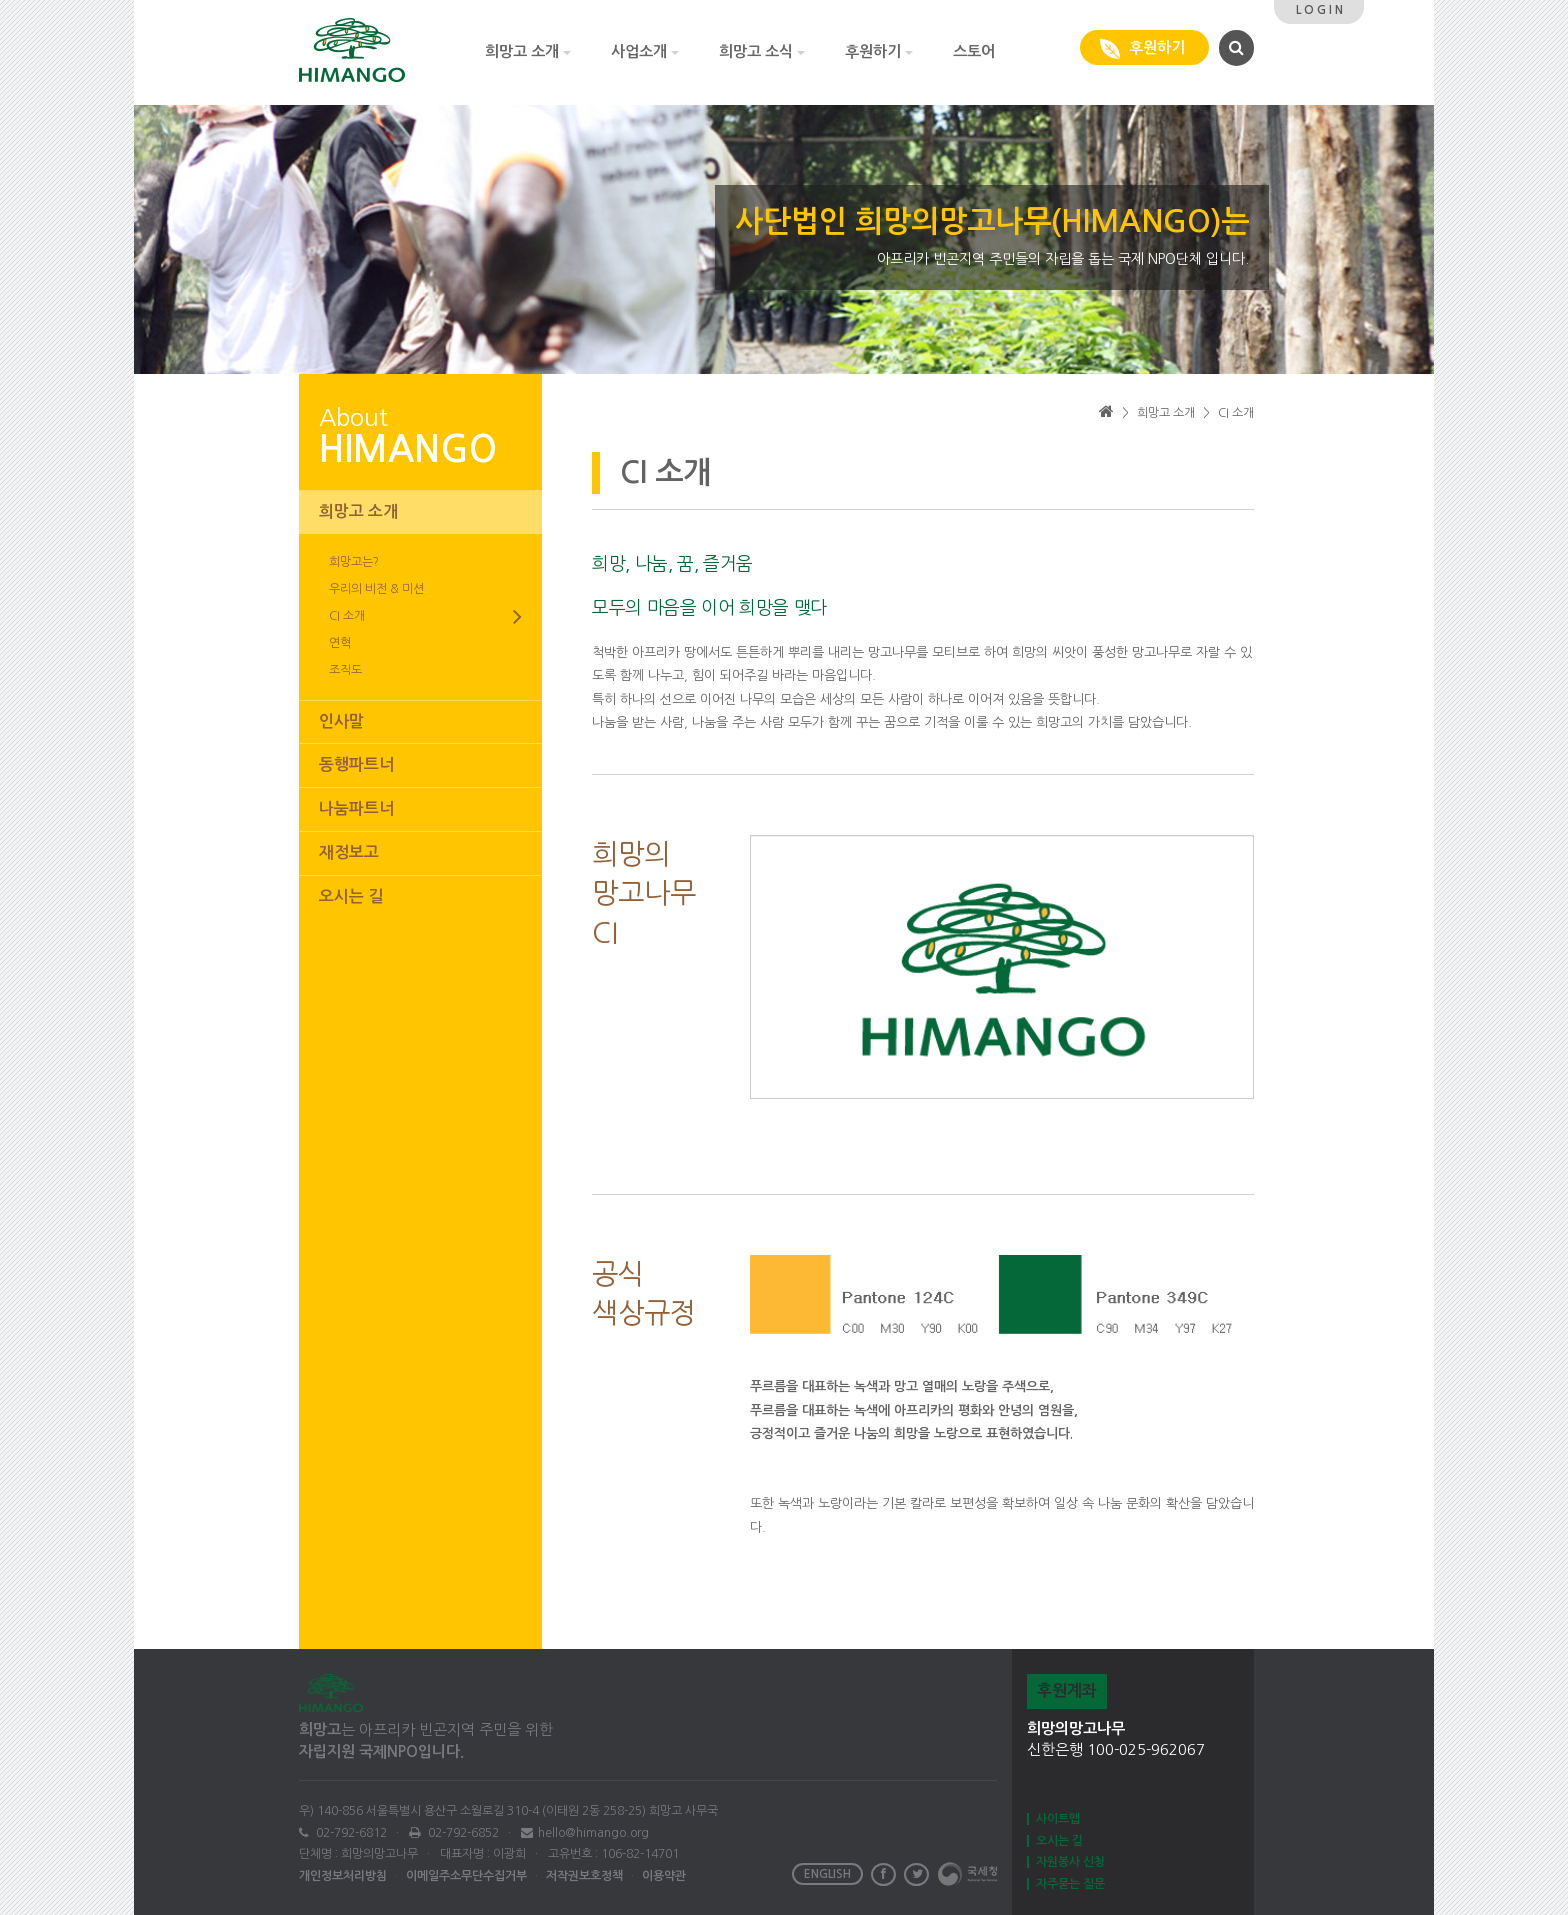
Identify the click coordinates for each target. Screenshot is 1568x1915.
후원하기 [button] (1144, 49)
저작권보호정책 (584, 1876)
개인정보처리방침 (343, 1876)
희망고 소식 (762, 51)
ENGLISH (827, 1874)
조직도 (345, 670)
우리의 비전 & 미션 (376, 589)
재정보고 (349, 852)
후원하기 (879, 51)
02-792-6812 (350, 1833)
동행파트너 (356, 764)
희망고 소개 (528, 51)
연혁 (340, 643)
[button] (1234, 47)
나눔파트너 (356, 808)
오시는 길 (351, 896)
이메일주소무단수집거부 (466, 1876)
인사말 (341, 721)
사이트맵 (1058, 1819)
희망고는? (354, 562)
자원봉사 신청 (1070, 1862)
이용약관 (664, 1876)
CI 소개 (425, 616)
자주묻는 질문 (1070, 1884)
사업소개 (645, 51)
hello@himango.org (593, 1833)
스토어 (974, 51)
